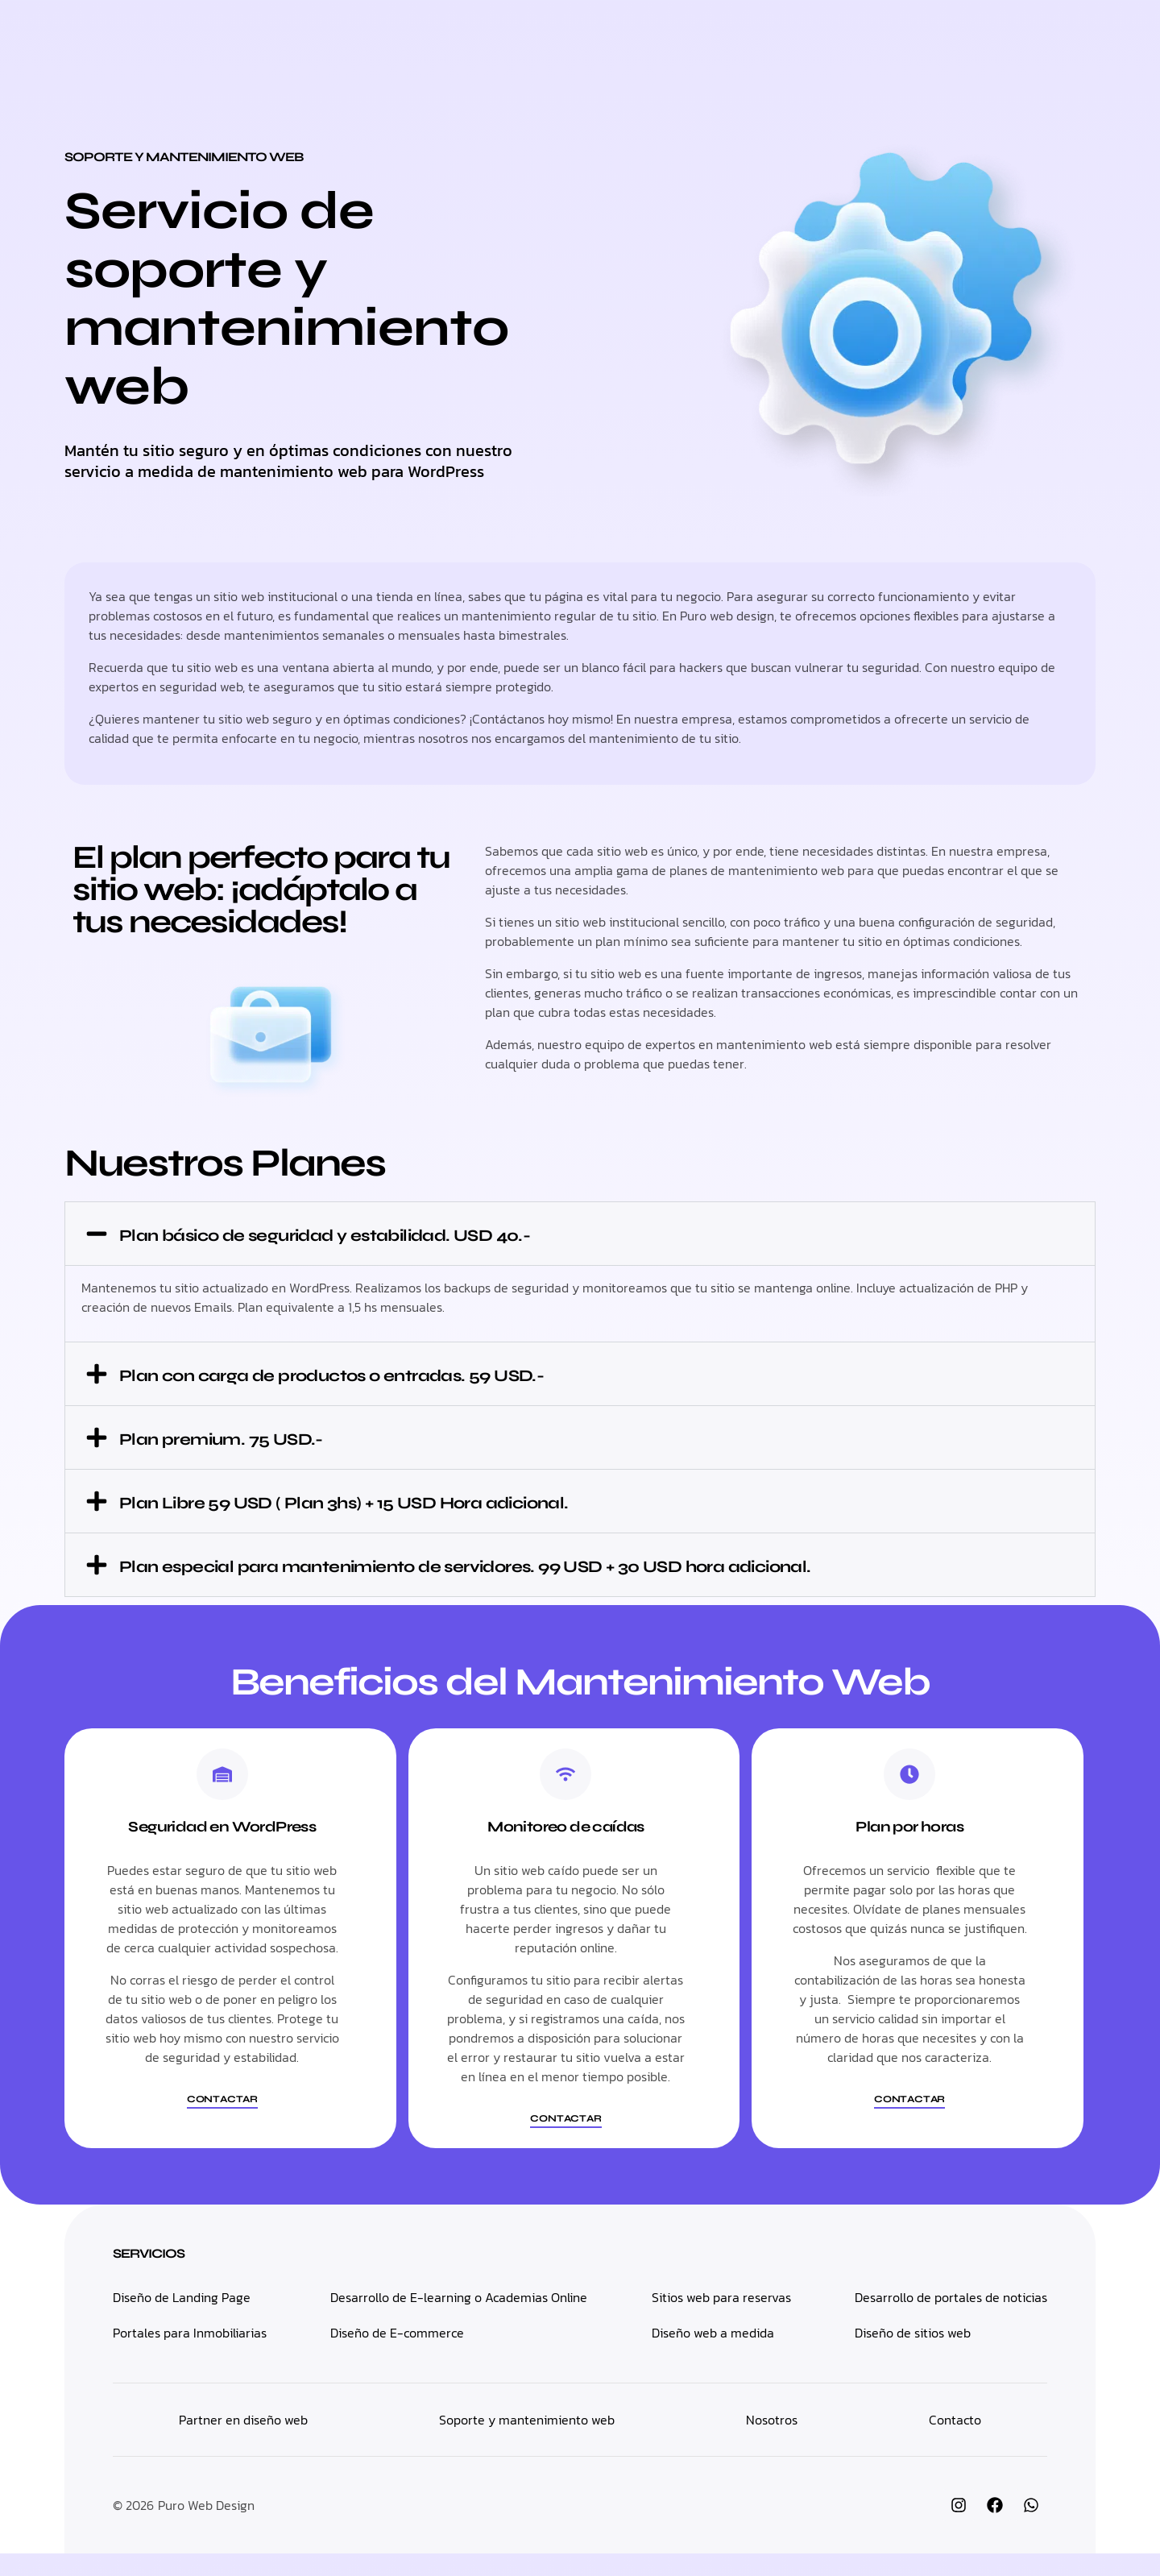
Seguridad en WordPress (222, 1849)
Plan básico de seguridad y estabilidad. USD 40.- (408, 1233)
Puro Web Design (206, 2527)
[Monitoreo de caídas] (565, 1797)
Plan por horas (909, 1849)
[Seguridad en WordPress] (222, 1797)
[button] (580, 1233)
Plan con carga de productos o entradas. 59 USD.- (415, 1374)
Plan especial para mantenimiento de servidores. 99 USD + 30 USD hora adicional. (544, 1576)
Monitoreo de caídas (565, 1849)
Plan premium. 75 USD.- (261, 1437)
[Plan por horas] (909, 1797)
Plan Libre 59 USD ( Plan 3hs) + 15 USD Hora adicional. (434, 1501)
